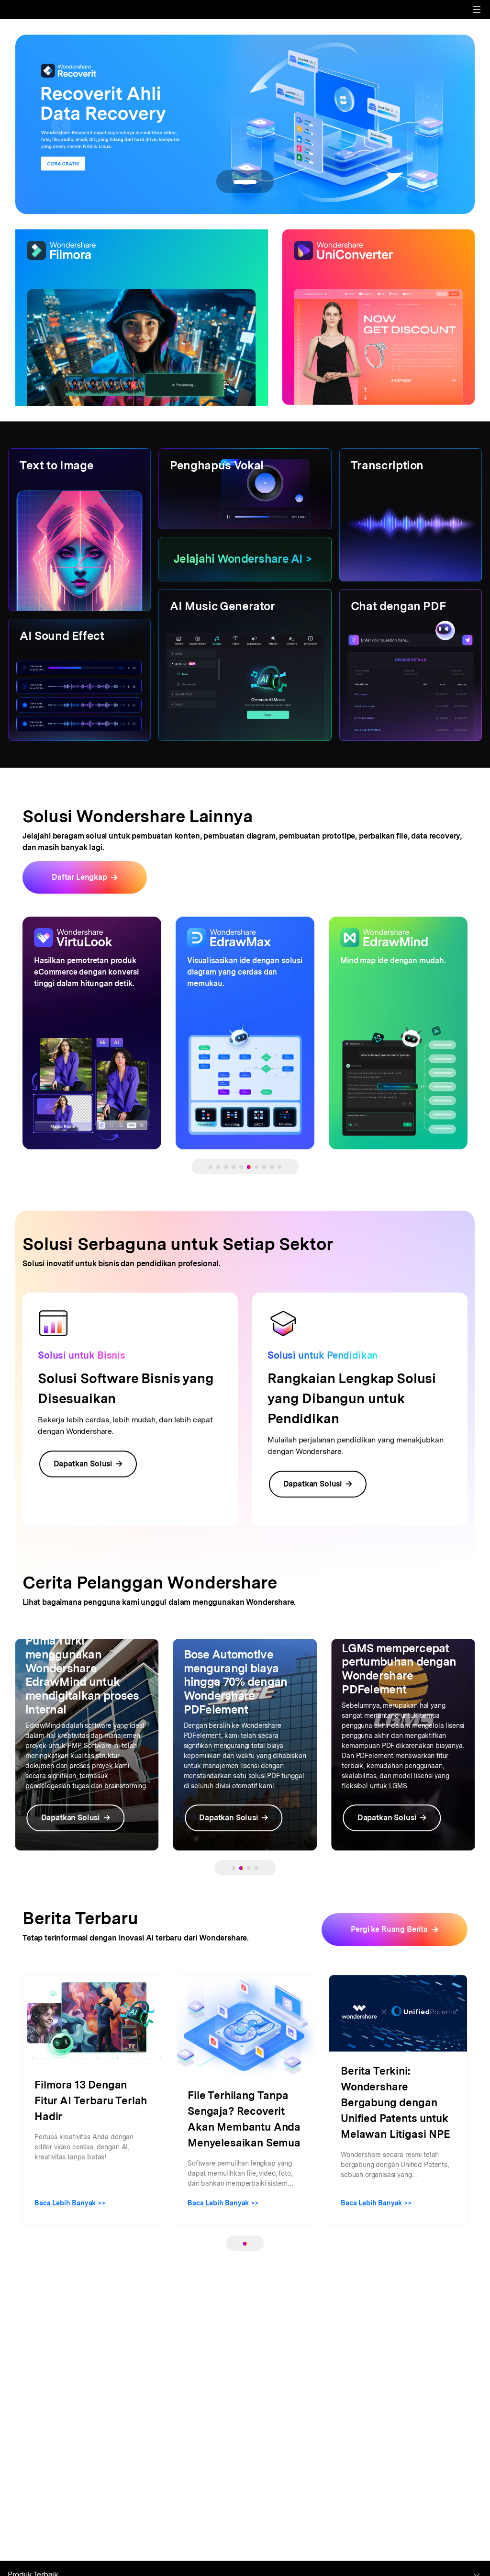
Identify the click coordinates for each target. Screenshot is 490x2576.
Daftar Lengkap (79, 877)
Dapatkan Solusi (88, 1463)
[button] (61, 125)
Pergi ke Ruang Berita (389, 1929)
